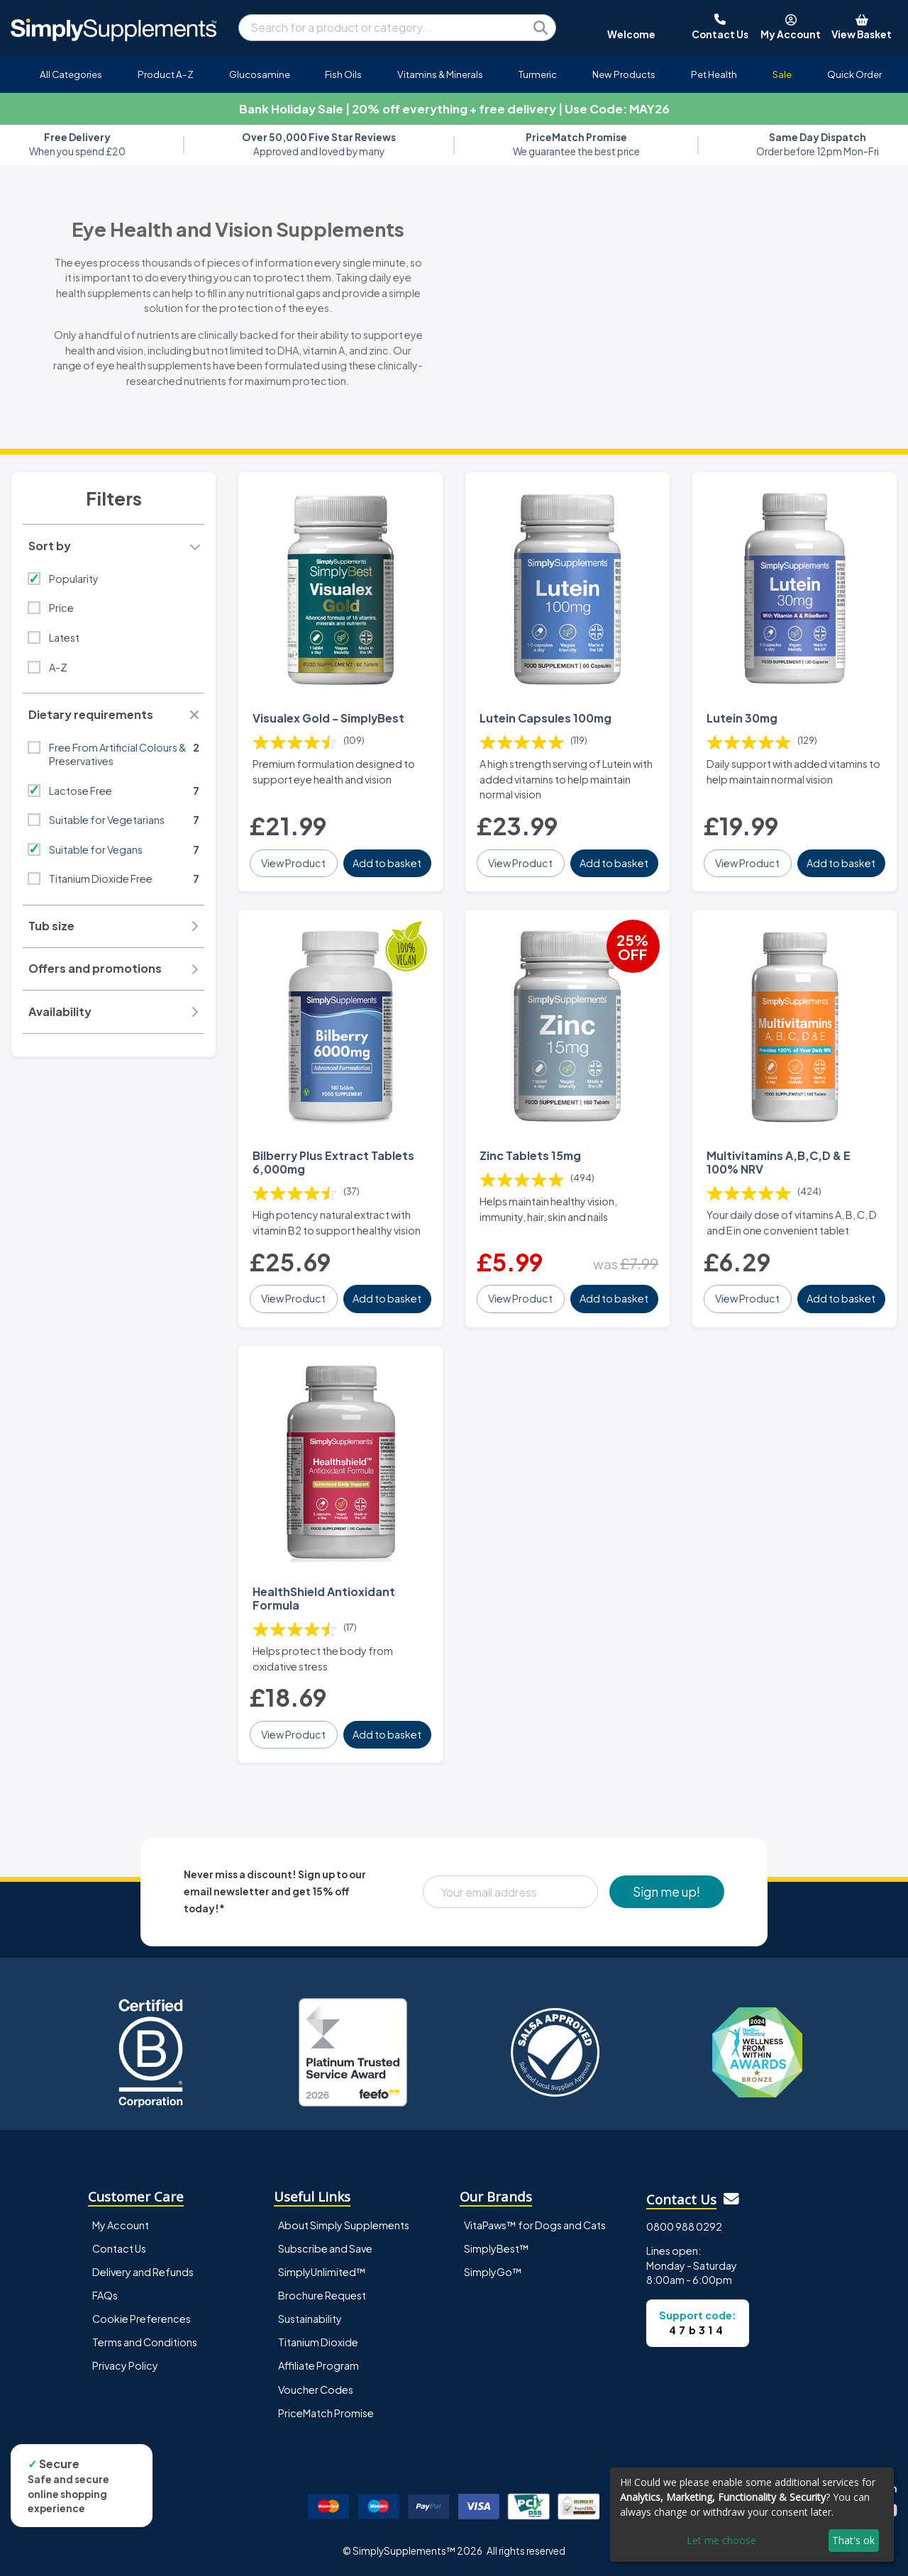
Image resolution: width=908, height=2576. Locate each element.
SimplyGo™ (493, 2271)
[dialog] (752, 2515)
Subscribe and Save (325, 2248)
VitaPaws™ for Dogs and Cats (535, 2225)
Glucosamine (259, 74)
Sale (782, 74)
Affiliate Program (318, 2365)
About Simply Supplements (343, 2225)
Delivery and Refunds (143, 2271)
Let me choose (721, 2540)
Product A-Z (166, 74)
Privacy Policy (125, 2365)
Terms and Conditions (144, 2342)
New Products (623, 74)
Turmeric (538, 74)
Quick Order (854, 74)
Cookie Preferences (141, 2318)
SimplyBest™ (496, 2248)
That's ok (853, 2540)
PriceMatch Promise (326, 2413)
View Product (293, 863)
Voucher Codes (315, 2389)
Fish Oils (343, 74)
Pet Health (714, 74)
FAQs (105, 2295)
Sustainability (310, 2318)
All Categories (71, 74)
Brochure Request (322, 2295)
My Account (120, 2225)
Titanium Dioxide (318, 2342)
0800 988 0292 (684, 2226)
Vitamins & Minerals (440, 74)
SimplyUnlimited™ (322, 2271)
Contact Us (119, 2248)
